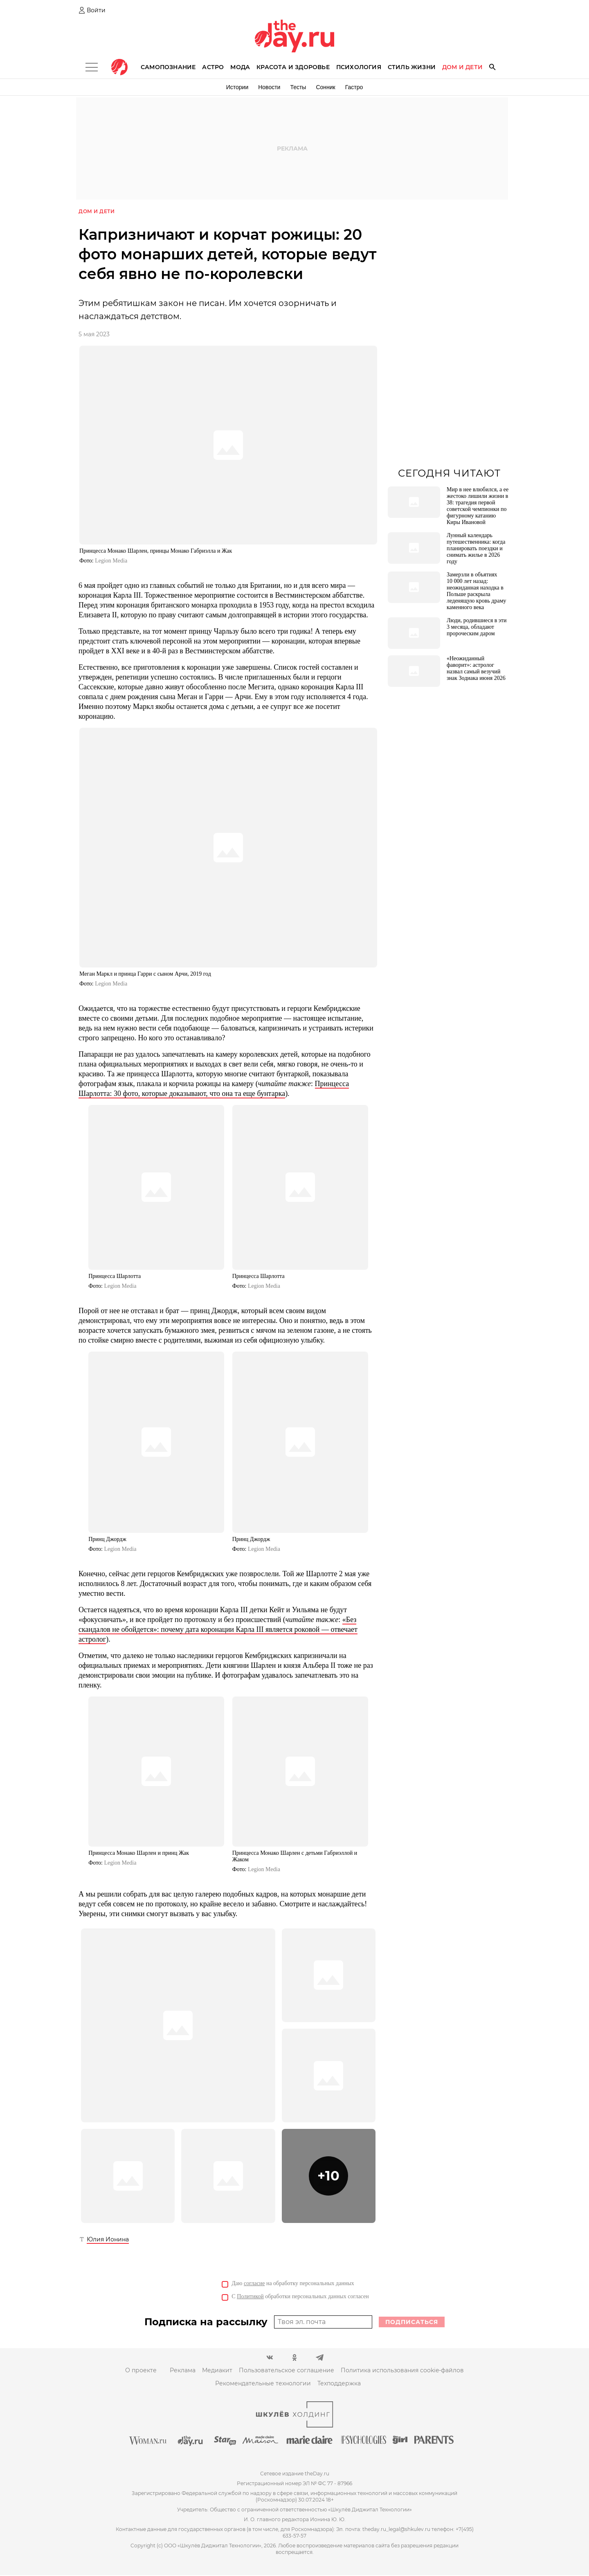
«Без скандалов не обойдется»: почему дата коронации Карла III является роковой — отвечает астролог (218, 1630)
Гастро (354, 87)
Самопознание (168, 67)
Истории (237, 87)
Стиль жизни (412, 67)
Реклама (183, 2370)
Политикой (250, 2297)
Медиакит (217, 2370)
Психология (358, 67)
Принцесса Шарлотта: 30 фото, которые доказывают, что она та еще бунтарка (214, 1089)
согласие (254, 2284)
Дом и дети (462, 67)
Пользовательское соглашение (286, 2370)
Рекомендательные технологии (263, 2384)
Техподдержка (339, 2384)
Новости (269, 87)
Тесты (298, 87)
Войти (96, 10)
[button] (328, 2176)
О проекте (141, 2370)
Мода (240, 67)
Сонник (325, 87)
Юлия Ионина (108, 2239)
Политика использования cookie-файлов (402, 2370)
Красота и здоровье (293, 67)
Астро (213, 67)
